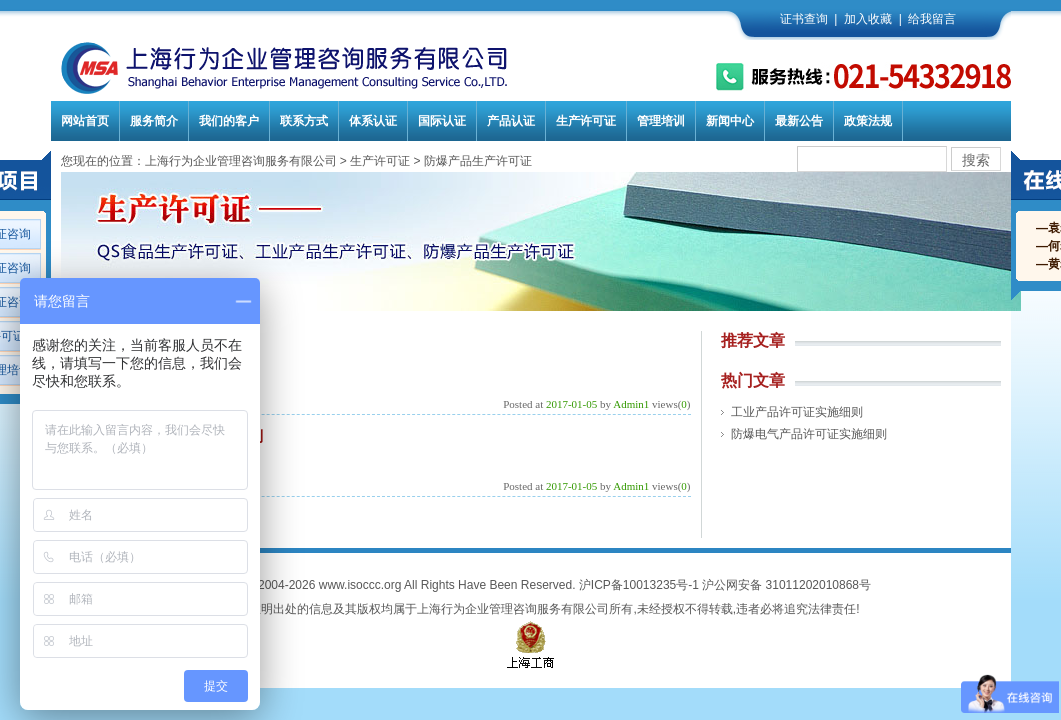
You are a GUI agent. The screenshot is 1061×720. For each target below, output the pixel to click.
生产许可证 (586, 121)
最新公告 (799, 121)
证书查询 (804, 19)
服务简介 (154, 121)
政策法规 (868, 121)
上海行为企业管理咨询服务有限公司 (241, 161)
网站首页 (85, 121)
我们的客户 (229, 121)
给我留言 (932, 19)
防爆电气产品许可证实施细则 (809, 434)
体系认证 (373, 121)
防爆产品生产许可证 (478, 161)
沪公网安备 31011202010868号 (786, 585)
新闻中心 (730, 121)
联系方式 (304, 121)
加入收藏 (868, 19)
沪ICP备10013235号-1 (639, 585)
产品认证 (511, 121)
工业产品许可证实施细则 (797, 412)
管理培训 (661, 121)
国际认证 (442, 121)
